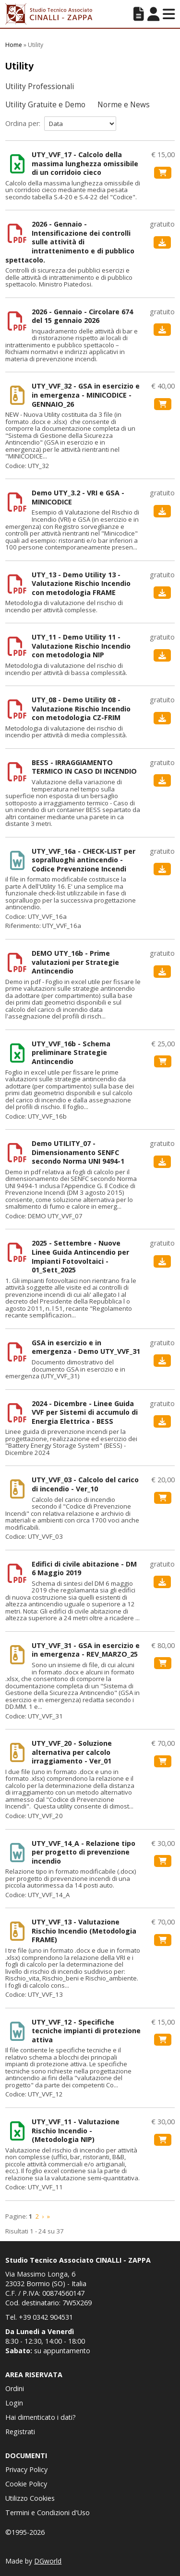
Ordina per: (22, 123)
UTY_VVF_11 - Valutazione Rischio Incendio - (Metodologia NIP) (76, 2131)
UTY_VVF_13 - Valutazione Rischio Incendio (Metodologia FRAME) (84, 1931)
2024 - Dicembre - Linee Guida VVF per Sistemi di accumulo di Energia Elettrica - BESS (85, 1412)
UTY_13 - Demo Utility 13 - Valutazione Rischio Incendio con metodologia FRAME (81, 584)
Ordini (14, 2388)
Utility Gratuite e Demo (45, 105)
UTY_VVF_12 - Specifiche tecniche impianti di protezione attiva (86, 2031)
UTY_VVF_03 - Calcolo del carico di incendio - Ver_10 (85, 1484)
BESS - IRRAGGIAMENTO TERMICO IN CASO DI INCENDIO (84, 767)
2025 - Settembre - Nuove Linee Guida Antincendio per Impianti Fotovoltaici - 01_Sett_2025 (80, 1256)
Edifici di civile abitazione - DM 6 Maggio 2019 (84, 1569)
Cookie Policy (26, 2483)
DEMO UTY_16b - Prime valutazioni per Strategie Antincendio (75, 962)
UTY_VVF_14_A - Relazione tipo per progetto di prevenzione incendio (83, 1852)
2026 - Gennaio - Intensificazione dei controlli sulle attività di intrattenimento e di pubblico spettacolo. (69, 242)
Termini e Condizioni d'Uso (47, 2512)
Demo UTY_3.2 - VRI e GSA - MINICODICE (78, 497)
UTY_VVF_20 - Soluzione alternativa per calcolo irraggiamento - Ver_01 (72, 1752)
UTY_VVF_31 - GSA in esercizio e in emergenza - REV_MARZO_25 (86, 1650)
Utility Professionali (39, 86)
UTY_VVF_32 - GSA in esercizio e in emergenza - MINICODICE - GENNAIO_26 (86, 395)
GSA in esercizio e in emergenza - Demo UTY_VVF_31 (86, 1347)
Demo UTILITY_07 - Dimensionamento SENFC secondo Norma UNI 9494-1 (78, 1152)
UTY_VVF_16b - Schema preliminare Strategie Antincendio (71, 1053)
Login (14, 2402)
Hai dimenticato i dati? (40, 2417)
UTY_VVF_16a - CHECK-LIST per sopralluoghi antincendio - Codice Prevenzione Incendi (83, 860)
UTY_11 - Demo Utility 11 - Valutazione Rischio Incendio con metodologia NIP (81, 646)
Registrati (20, 2431)
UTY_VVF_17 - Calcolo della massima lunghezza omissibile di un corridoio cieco (85, 163)
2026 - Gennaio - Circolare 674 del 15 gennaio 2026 (82, 316)
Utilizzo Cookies (30, 2498)
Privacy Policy (26, 2469)
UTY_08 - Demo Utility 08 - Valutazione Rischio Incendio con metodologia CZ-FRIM (81, 709)
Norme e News (123, 105)
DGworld (47, 2560)
